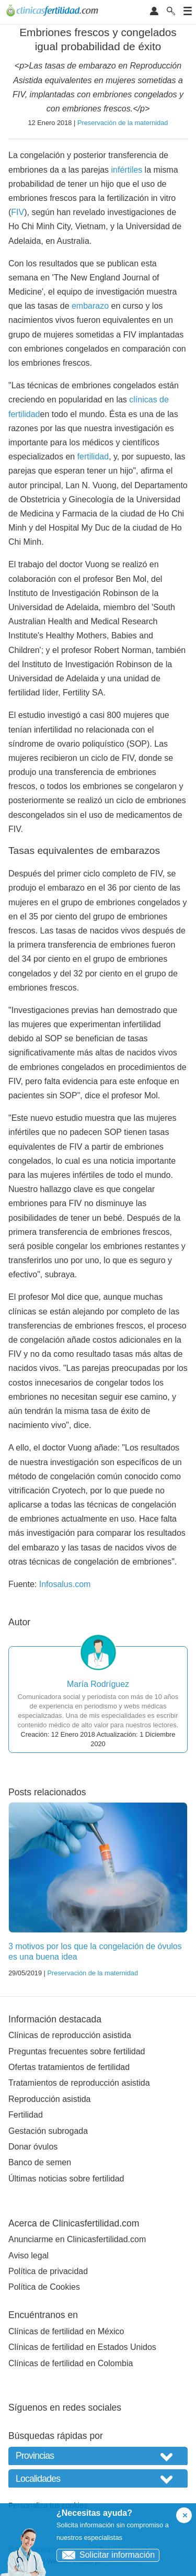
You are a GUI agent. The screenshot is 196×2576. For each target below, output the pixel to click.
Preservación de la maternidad (122, 123)
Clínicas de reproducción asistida (69, 2035)
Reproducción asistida (49, 2099)
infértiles (127, 169)
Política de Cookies (44, 2286)
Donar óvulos (32, 2146)
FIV (17, 212)
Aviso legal (28, 2255)
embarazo (90, 305)
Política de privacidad (48, 2271)
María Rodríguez (98, 1684)
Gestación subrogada (48, 2131)
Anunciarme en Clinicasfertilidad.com (77, 2239)
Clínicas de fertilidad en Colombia (70, 2363)
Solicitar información (106, 2554)
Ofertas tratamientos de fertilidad (69, 2067)
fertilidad (93, 456)
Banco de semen (39, 2162)
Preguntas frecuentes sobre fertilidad (76, 2051)
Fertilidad (25, 2114)
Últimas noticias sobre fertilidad (66, 2178)
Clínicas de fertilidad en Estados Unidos (82, 2347)
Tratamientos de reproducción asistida (79, 2082)
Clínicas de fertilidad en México (66, 2331)
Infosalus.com (65, 1584)
